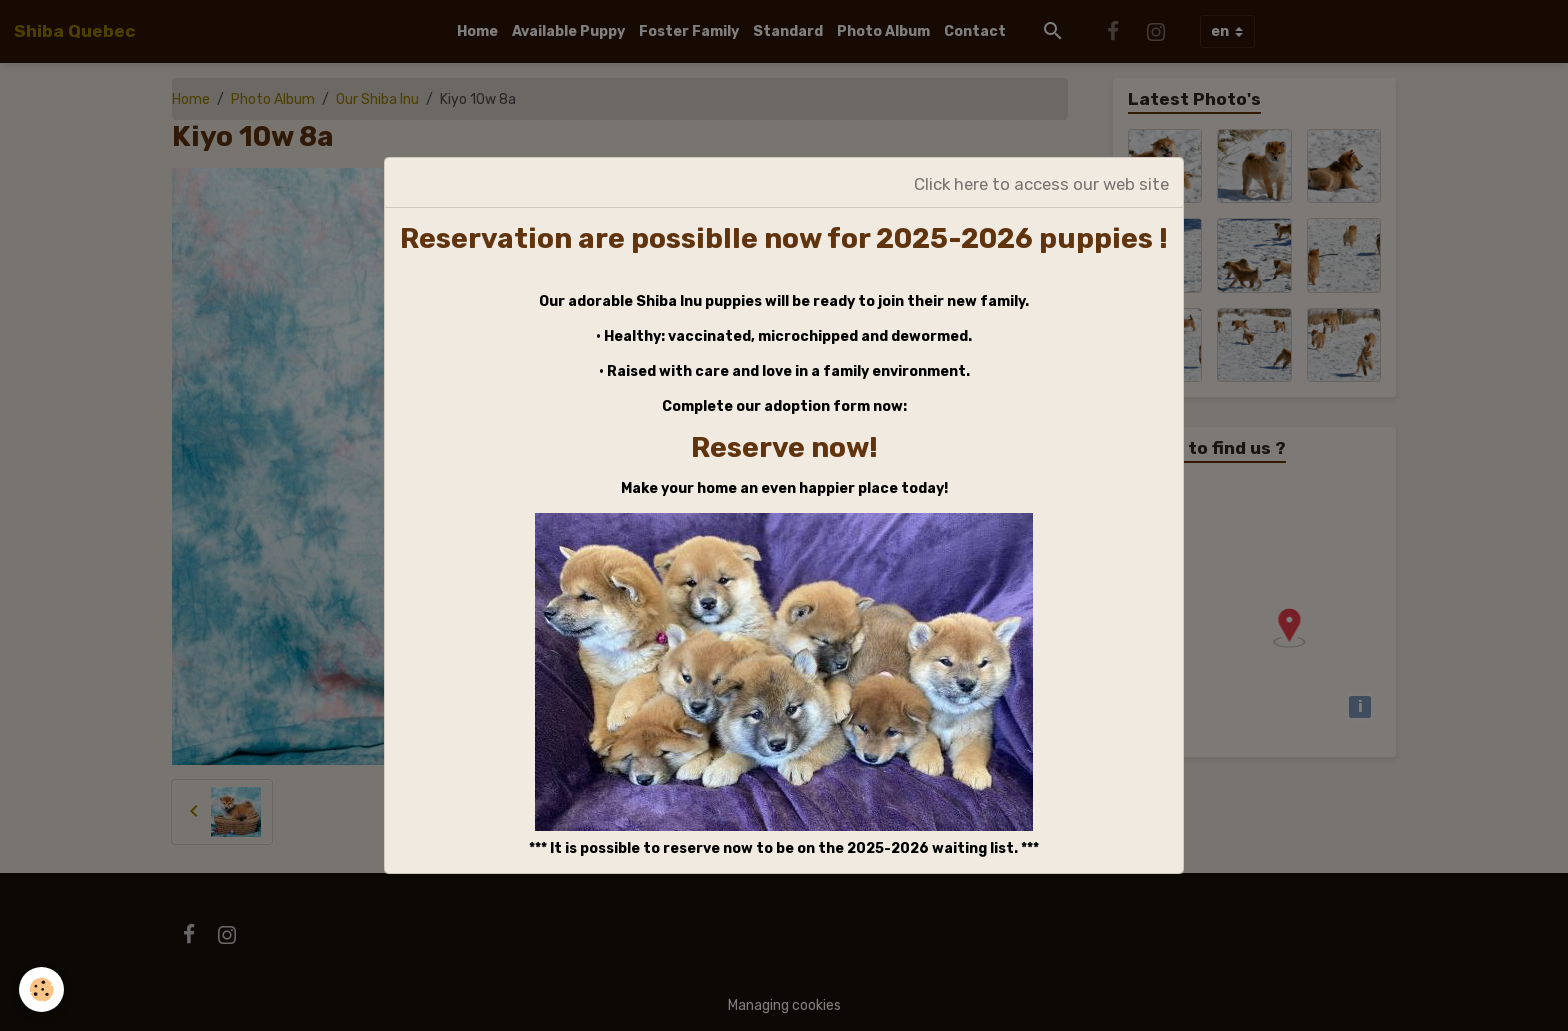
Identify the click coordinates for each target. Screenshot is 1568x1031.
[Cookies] (42, 989)
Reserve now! (784, 447)
